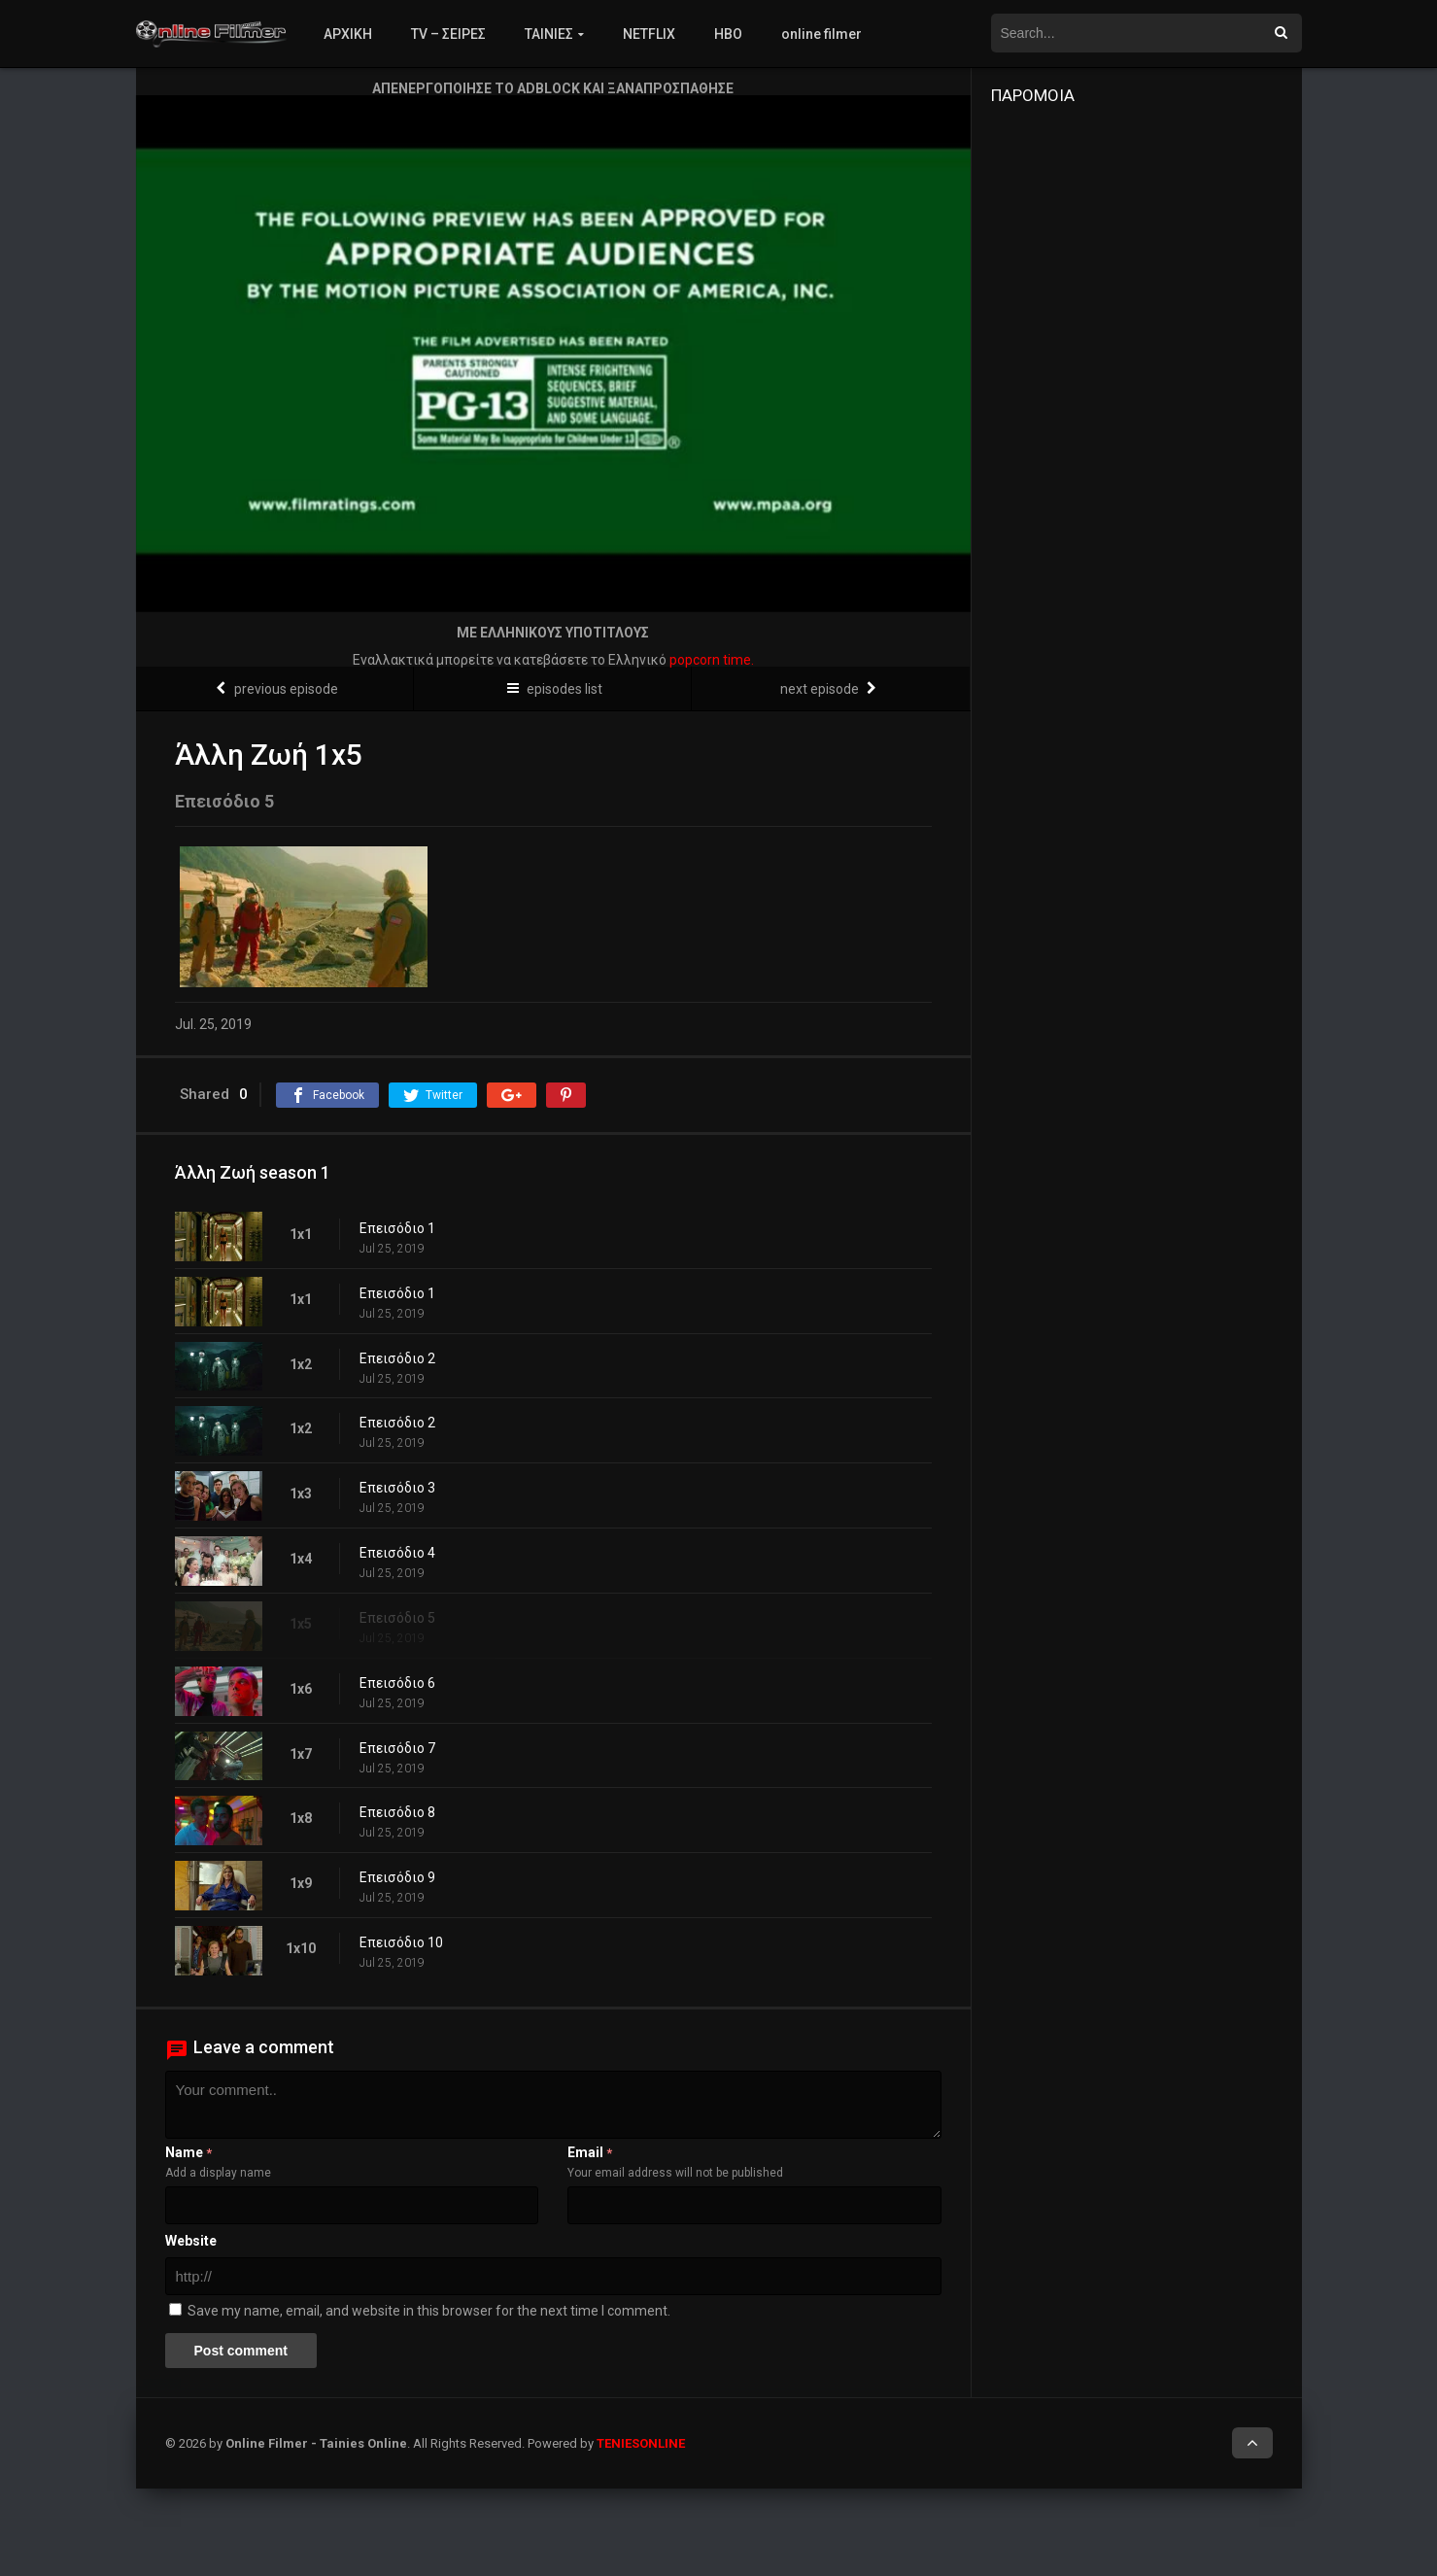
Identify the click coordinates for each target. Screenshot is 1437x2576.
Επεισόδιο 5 (397, 1618)
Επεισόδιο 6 (397, 1683)
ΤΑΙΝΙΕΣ (549, 34)
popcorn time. (711, 660)
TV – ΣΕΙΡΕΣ (448, 34)
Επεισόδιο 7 (397, 1748)
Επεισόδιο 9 (397, 1877)
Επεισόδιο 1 (397, 1228)
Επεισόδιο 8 (397, 1812)
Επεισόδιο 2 (397, 1358)
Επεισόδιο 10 (401, 1942)
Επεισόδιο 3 (397, 1487)
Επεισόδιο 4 (397, 1553)
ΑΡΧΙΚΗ (348, 34)
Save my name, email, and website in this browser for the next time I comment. (429, 2310)
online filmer (821, 34)
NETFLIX (649, 34)
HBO (728, 34)
